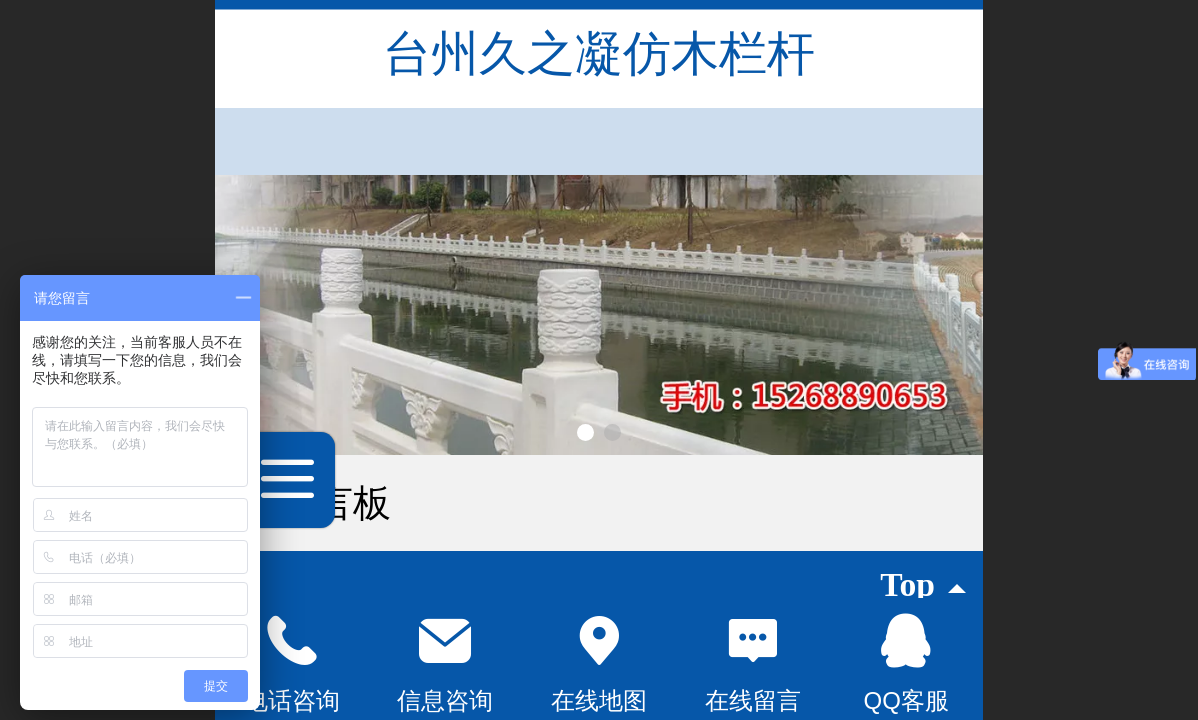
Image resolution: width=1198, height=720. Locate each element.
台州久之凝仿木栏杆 (599, 53)
